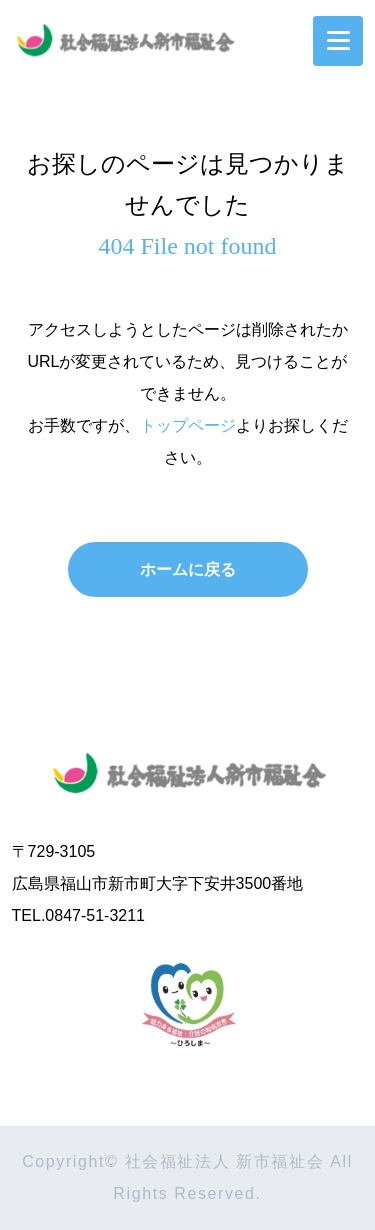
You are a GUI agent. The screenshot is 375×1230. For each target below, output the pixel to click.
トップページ (188, 425)
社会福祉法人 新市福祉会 (188, 768)
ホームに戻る (188, 569)
